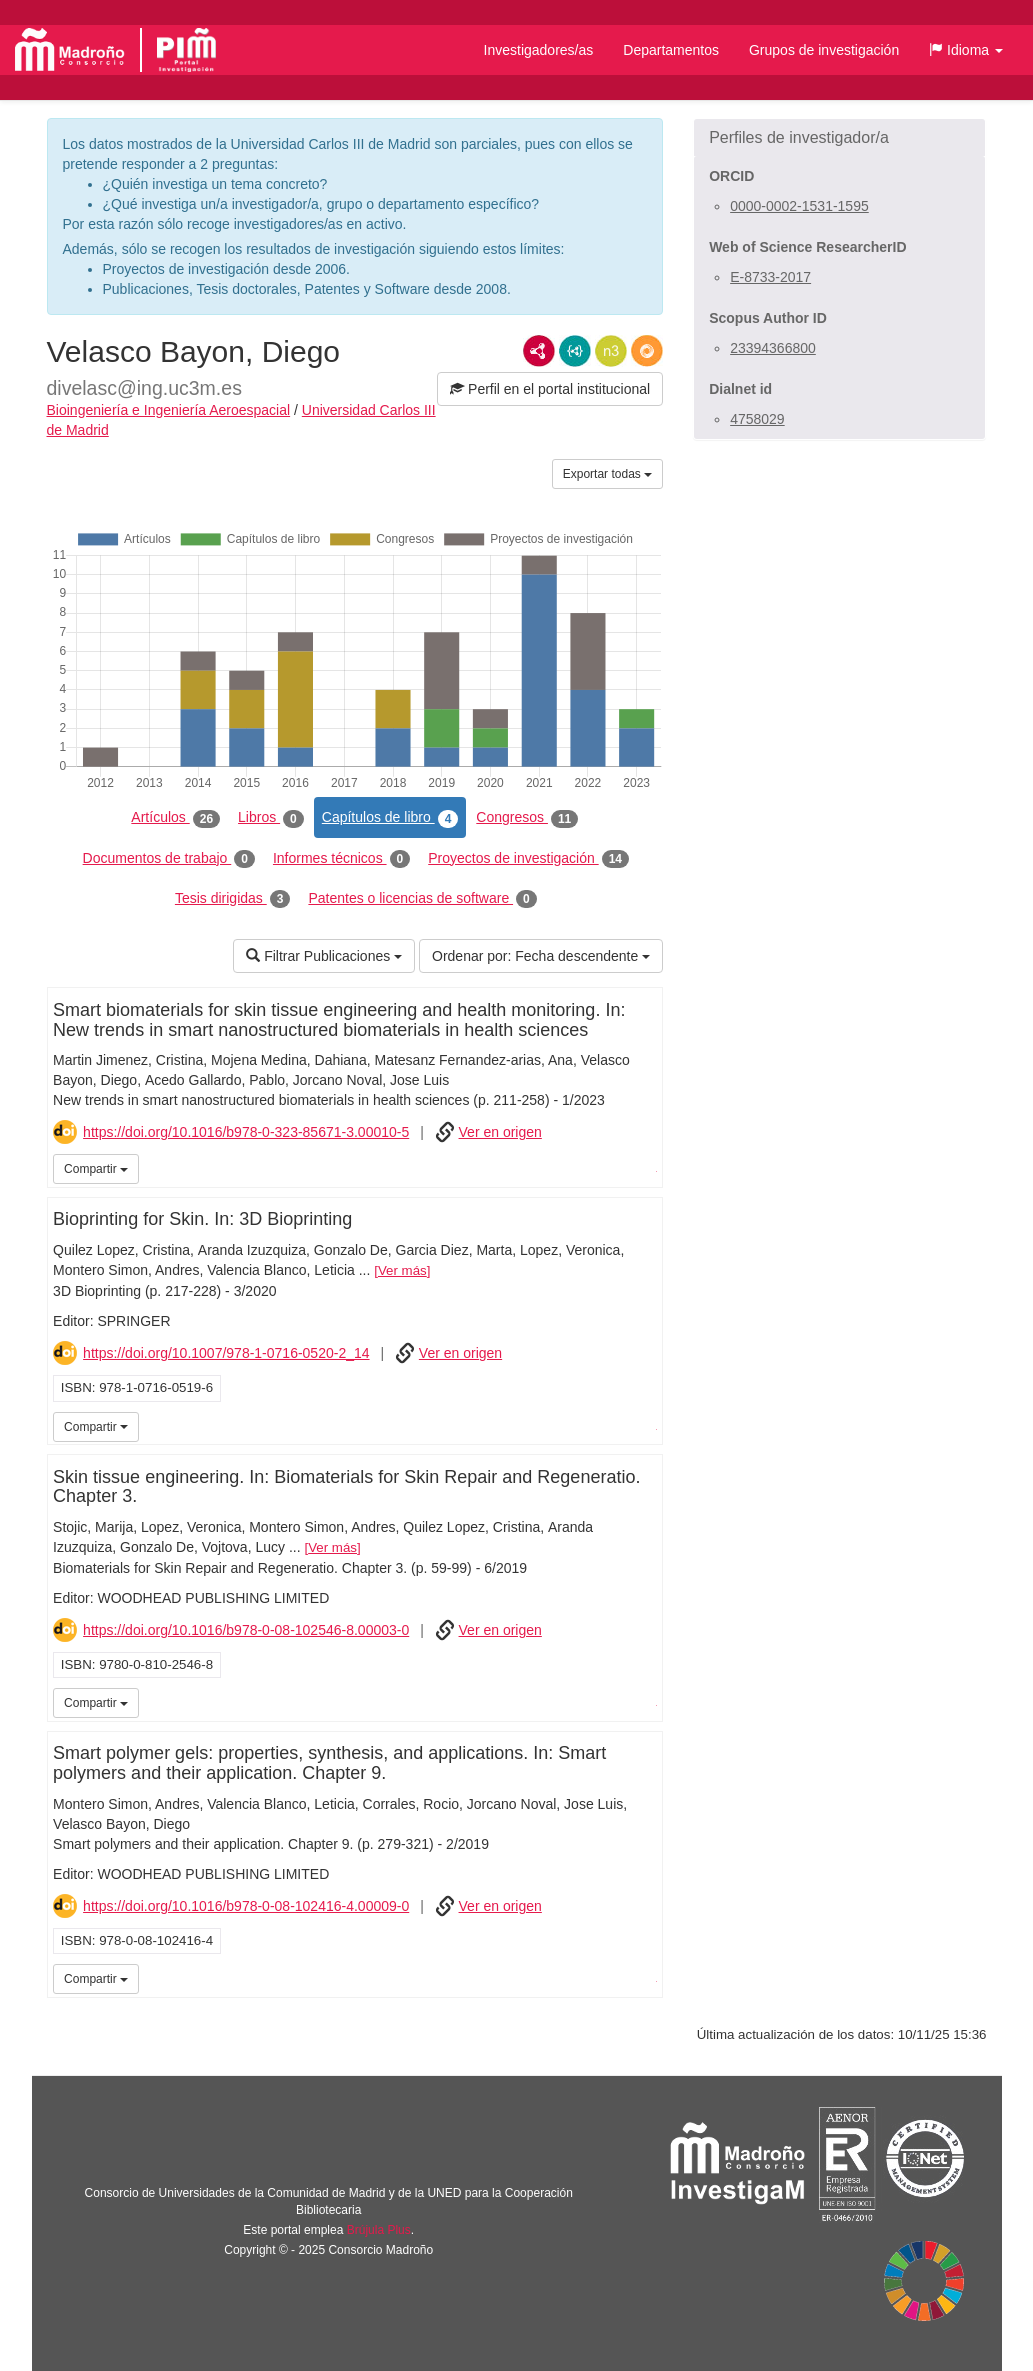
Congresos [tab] (527, 818)
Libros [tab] (271, 818)
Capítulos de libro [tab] (390, 818)
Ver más (402, 1270)
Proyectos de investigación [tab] (528, 859)
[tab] (839, 138)
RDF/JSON (647, 351)
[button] (966, 50)
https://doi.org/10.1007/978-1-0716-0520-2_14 (226, 1353)
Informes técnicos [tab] (341, 859)
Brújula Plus (379, 2230)
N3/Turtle (611, 351)
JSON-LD (575, 351)
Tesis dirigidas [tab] (233, 899)
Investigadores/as (539, 50)
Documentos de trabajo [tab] (169, 859)
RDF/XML (539, 351)
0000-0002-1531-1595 (799, 206)
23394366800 (773, 348)
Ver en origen (500, 1132)
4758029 (757, 419)
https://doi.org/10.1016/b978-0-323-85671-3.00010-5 (246, 1132)
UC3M (645, 1167)
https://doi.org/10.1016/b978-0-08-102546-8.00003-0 (246, 1630)
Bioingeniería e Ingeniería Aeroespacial (169, 410)
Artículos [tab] (175, 818)
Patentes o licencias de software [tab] (422, 899)
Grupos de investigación (824, 50)
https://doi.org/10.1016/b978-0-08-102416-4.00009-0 (246, 1906)
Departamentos (671, 50)
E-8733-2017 (770, 277)
